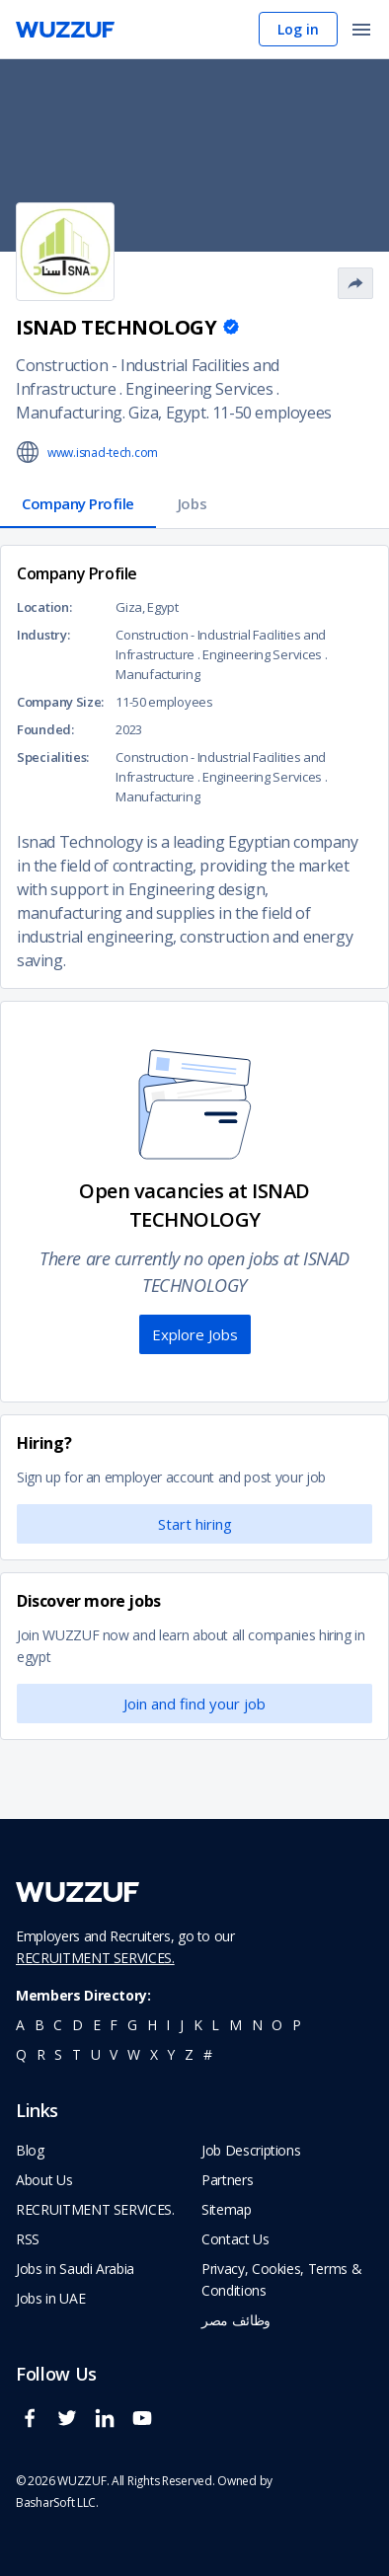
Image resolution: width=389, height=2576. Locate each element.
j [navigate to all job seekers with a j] (182, 2024)
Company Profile (78, 503)
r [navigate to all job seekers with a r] (41, 2054)
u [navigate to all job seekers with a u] (96, 2054)
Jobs (192, 503)
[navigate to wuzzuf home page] (65, 30)
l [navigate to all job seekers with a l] (215, 2024)
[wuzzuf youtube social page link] (147, 2426)
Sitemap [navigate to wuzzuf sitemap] (226, 2209)
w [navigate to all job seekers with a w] (133, 2054)
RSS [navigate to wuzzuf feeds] (27, 2239)
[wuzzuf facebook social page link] (34, 2426)
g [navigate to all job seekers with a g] (132, 2024)
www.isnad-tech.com (102, 452)
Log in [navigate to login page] (298, 29)
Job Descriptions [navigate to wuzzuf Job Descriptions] (250, 2150)
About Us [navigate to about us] (44, 2179)
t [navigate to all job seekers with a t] (76, 2054)
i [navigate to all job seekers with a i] (168, 2024)
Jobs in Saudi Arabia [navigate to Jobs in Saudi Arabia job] (75, 2268)
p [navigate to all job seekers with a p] (296, 2024)
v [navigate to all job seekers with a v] (113, 2054)
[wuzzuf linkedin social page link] (109, 2426)
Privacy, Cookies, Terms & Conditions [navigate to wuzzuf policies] (281, 2279)
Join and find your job (194, 1703)
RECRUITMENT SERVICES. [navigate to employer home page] (95, 2209)
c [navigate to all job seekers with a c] (57, 2024)
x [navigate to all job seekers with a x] (154, 2054)
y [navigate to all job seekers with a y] (171, 2054)
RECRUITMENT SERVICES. (95, 1957)
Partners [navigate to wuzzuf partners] (227, 2179)
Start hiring (195, 1524)
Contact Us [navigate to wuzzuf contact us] (235, 2239)
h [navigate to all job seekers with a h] (152, 2024)
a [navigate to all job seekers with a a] (20, 2024)
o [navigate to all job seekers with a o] (277, 2024)
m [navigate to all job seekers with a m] (235, 2024)
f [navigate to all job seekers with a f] (113, 2024)
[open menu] (361, 31)
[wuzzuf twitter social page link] (72, 2426)
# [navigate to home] (207, 2054)
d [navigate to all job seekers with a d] (77, 2024)
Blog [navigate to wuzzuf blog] (30, 2150)
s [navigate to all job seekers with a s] (58, 2054)
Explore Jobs (195, 1334)
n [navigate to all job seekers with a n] (257, 2024)
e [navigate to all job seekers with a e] (97, 2024)
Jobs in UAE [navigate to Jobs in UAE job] (50, 2298)
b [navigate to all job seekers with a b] (39, 2024)
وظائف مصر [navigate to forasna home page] (236, 2320)
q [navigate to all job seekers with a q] (21, 2054)
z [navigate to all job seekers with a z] (189, 2054)
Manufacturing (69, 412)
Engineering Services (198, 389)
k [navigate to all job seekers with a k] (198, 2024)
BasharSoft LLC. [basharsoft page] (57, 2502)
